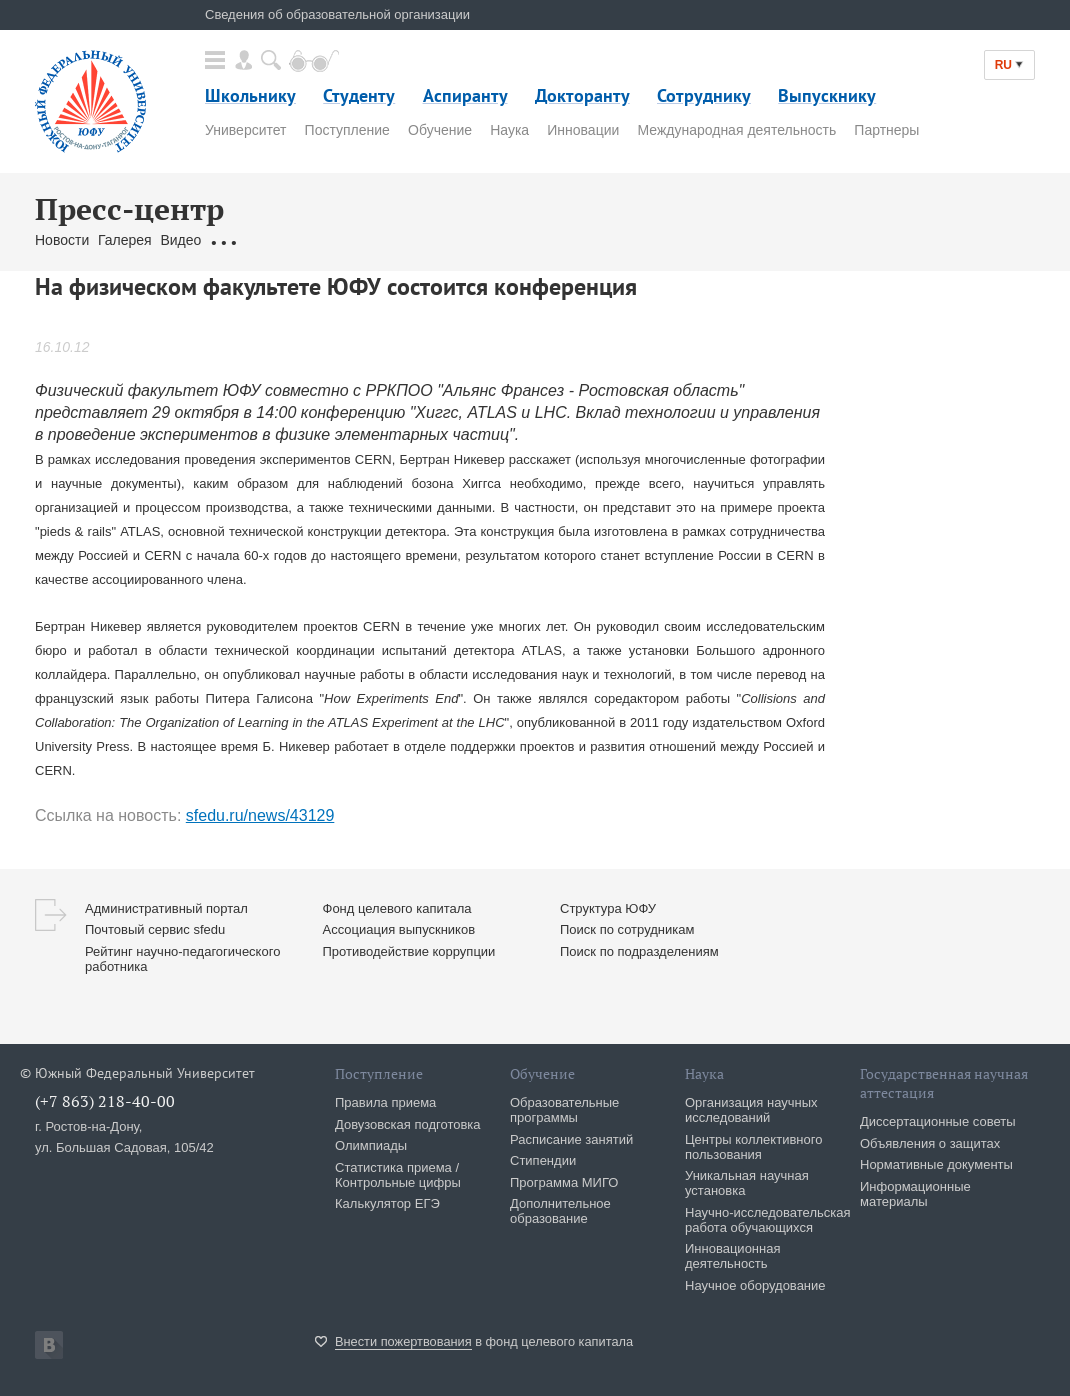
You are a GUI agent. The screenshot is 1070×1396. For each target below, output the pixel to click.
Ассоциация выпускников (399, 929)
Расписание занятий (571, 1139)
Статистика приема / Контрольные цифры (398, 1175)
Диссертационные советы (938, 1121)
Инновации (583, 130)
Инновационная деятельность (733, 1256)
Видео (180, 240)
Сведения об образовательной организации (337, 14)
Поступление (347, 130)
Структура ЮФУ (608, 908)
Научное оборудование (755, 1285)
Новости (62, 240)
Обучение (440, 130)
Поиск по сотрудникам (627, 929)
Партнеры (886, 130)
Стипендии (543, 1160)
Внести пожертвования (403, 1341)
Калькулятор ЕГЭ (387, 1203)
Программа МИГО (564, 1182)
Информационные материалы (915, 1194)
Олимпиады (371, 1145)
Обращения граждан (277, 240)
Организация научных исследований (751, 1110)
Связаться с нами (410, 240)
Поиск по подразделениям (639, 951)
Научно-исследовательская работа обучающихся (768, 1220)
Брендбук (508, 240)
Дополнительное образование (560, 1211)
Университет (245, 130)
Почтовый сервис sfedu (155, 929)
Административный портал (166, 908)
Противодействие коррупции (409, 951)
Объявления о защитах (930, 1143)
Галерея (125, 240)
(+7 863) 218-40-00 (105, 1101)
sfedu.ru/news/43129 (260, 815)
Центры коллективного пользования (753, 1147)
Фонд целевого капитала (397, 908)
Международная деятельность (736, 130)
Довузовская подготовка (408, 1124)
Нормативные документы (936, 1164)
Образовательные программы (564, 1110)
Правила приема (385, 1102)
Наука (509, 130)
